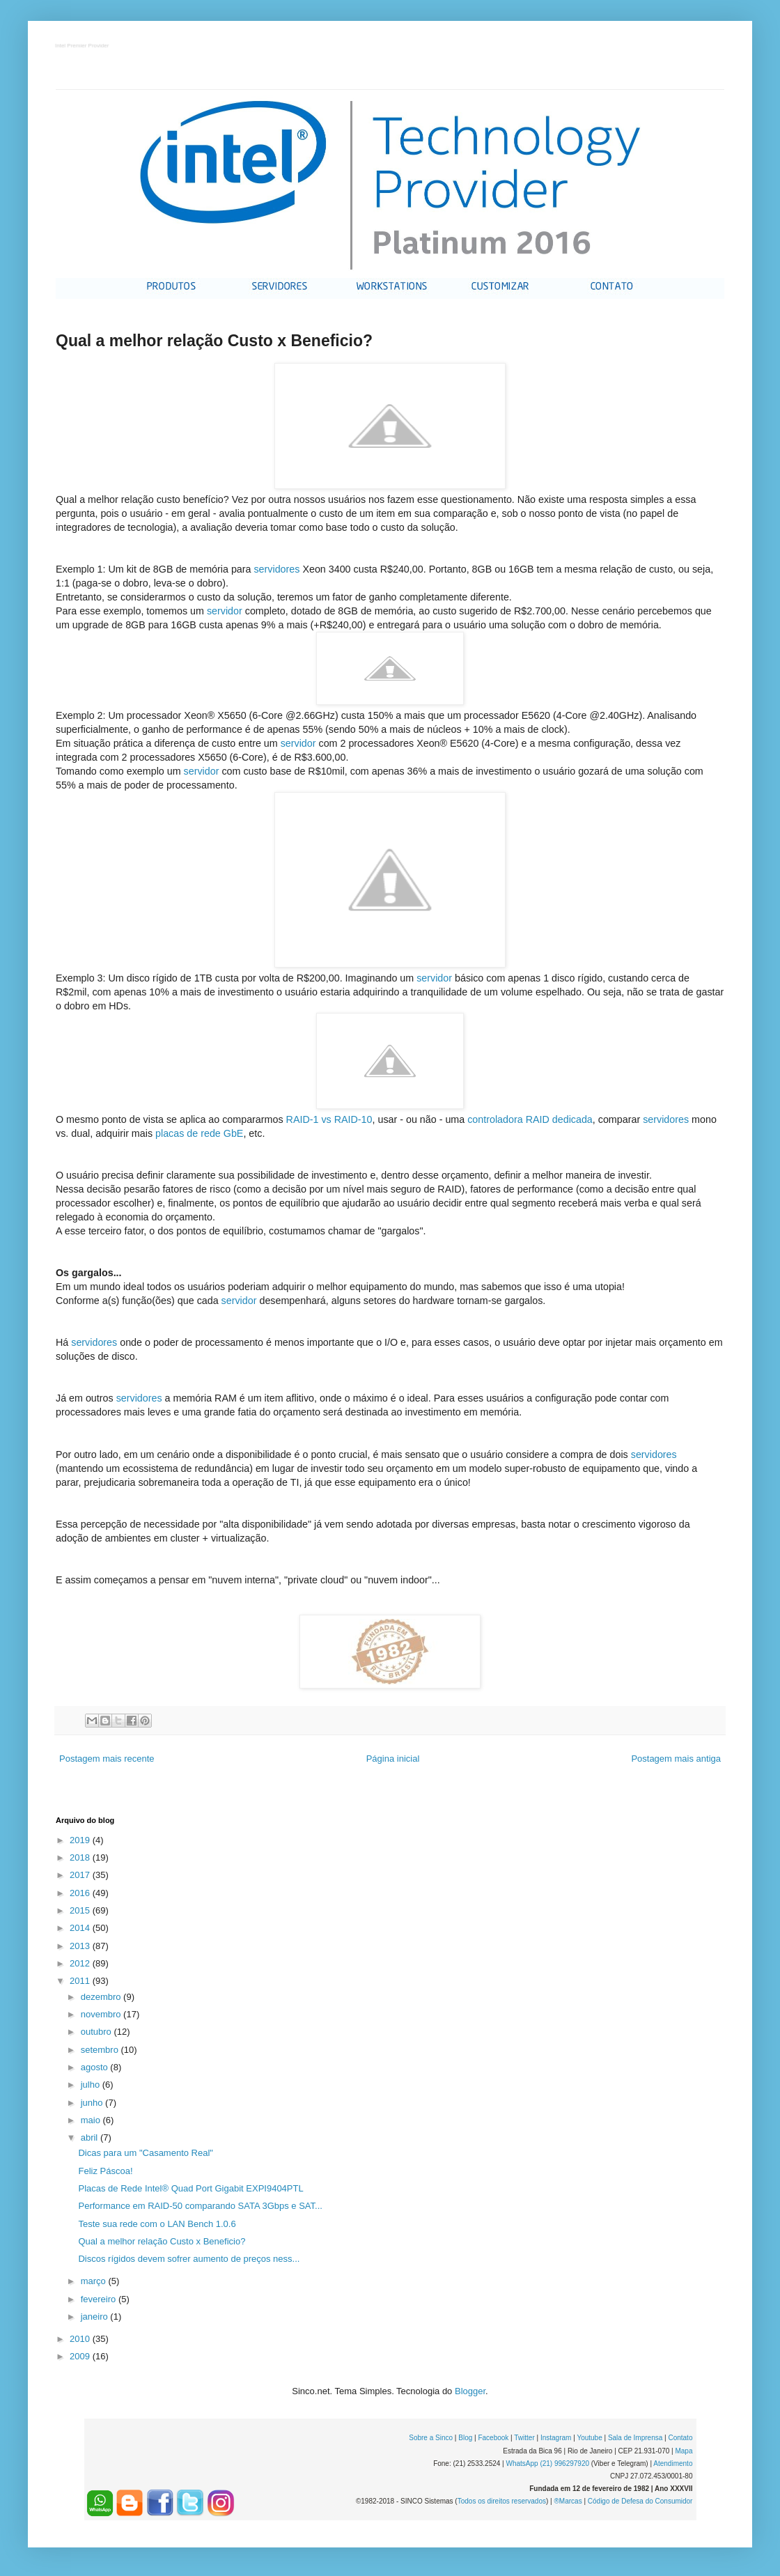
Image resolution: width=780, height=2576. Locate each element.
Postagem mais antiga (676, 1758)
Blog (465, 2438)
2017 (81, 1875)
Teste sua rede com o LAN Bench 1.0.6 (156, 2224)
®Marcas (568, 2501)
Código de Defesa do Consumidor (640, 2501)
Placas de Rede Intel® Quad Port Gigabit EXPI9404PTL (190, 2188)
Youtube (589, 2438)
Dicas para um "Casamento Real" (145, 2153)
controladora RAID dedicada (530, 1119)
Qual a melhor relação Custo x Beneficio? (161, 2241)
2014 (81, 1928)
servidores (276, 569)
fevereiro (99, 2299)
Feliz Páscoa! (105, 2171)
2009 (81, 2356)
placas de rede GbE (199, 1133)
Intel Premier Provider (82, 46)
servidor (224, 610)
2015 (81, 1910)
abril (90, 2137)
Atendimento (672, 2463)
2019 (81, 1840)
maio (92, 2120)
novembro (102, 2014)
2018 (81, 1857)
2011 (81, 1981)
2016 (81, 1893)
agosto (96, 2067)
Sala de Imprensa (635, 2438)
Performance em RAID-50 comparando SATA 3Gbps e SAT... (200, 2206)
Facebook (493, 2438)
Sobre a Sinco (431, 2438)
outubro (97, 2031)
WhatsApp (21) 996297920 (547, 2463)
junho (93, 2102)
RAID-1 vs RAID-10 (329, 1119)
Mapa (683, 2451)
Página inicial (393, 1758)
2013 (81, 1946)
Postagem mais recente (107, 1758)
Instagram (555, 2438)
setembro (101, 2049)
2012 (81, 1963)
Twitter (524, 2438)
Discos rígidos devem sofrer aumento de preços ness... (188, 2258)
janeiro (96, 2316)
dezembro (102, 1997)
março (95, 2281)
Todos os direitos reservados (502, 2501)
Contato (680, 2438)
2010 (81, 2339)
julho (91, 2084)
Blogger (470, 2391)
